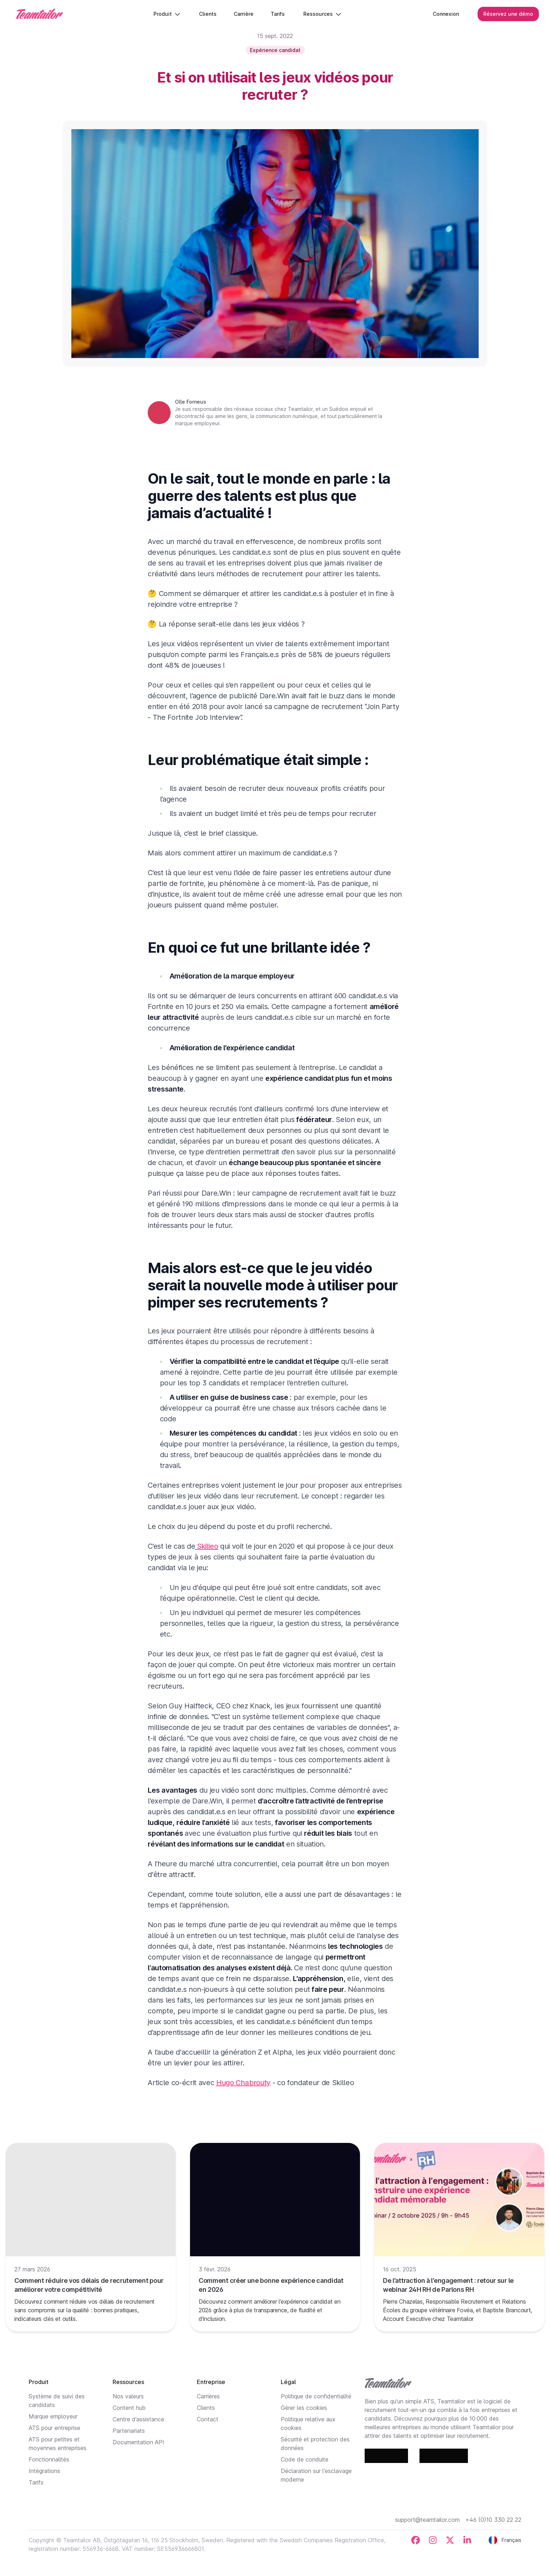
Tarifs (36, 2482)
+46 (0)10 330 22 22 (493, 2519)
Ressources (323, 14)
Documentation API (138, 2442)
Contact (207, 2419)
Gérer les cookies (304, 2407)
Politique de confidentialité (316, 2396)
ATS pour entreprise (54, 2427)
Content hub (129, 2407)
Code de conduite (304, 2459)
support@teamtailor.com (427, 2519)
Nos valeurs (128, 2396)
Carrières (208, 2396)
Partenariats (129, 2430)
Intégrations (44, 2470)
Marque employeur (53, 2416)
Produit (167, 14)
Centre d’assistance (138, 2419)
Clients (206, 2407)
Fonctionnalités (49, 2459)
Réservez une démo (508, 14)
